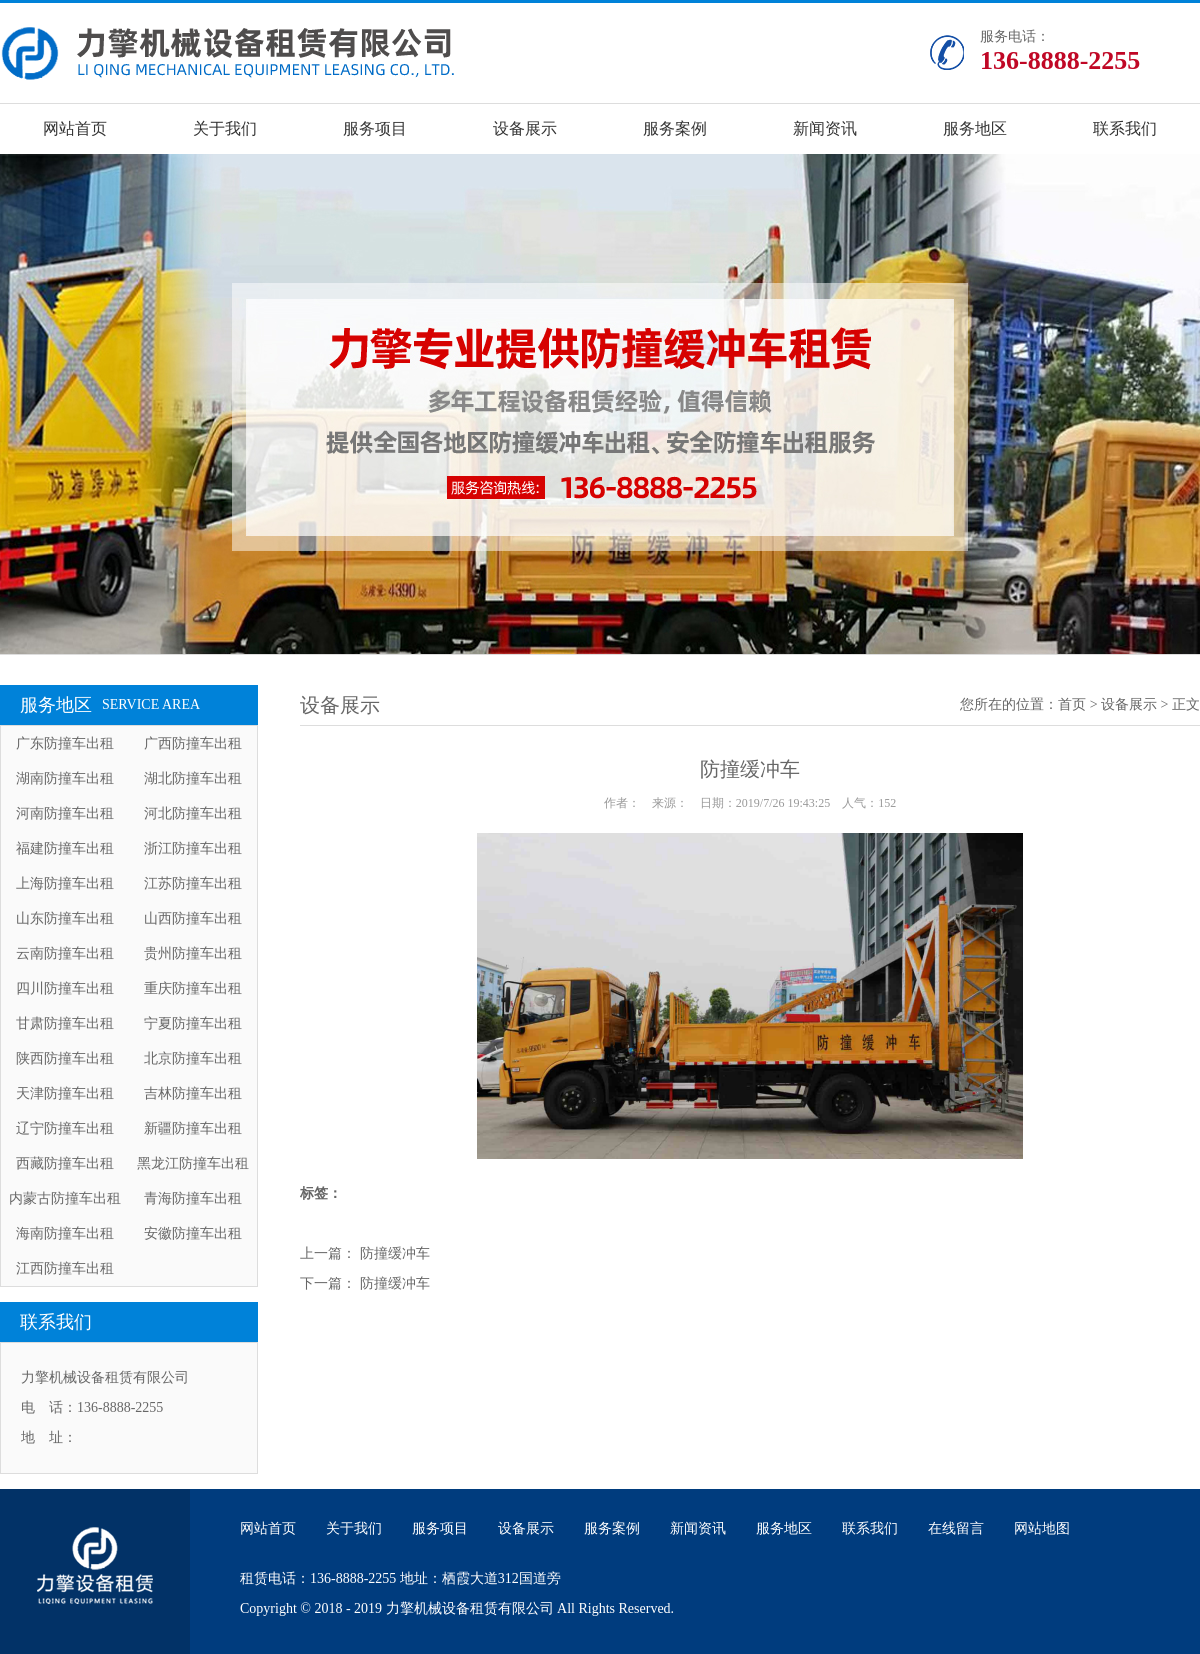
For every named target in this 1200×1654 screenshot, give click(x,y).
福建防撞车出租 (65, 848)
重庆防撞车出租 (193, 988)
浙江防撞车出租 (193, 848)
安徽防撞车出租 (193, 1233)
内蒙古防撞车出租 (65, 1198)
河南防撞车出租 (65, 813)
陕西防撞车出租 (65, 1058)
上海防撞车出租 (65, 883)
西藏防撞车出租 (65, 1163)
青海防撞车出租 (193, 1198)
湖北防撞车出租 (193, 778)
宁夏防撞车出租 (193, 1023)
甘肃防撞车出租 (65, 1023)
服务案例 (675, 128)
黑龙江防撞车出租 (193, 1163)
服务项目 (375, 128)
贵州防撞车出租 (193, 953)
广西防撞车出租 (193, 743)
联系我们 (1125, 128)
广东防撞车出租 (65, 743)
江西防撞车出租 (65, 1268)
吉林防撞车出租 (193, 1093)
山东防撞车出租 (65, 918)
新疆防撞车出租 (193, 1128)
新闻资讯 (825, 128)
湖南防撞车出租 (65, 778)
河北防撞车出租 (193, 813)
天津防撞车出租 (65, 1093)
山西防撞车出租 (193, 918)
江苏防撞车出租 (193, 883)
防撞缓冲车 (395, 1253)
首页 (1072, 704)
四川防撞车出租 (65, 988)
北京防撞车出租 (193, 1058)
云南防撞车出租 (65, 953)
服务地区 (975, 128)
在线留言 (956, 1528)
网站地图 (1042, 1528)
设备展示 (525, 128)
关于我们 (225, 128)
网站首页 (75, 128)
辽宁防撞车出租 (65, 1128)
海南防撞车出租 (65, 1233)
